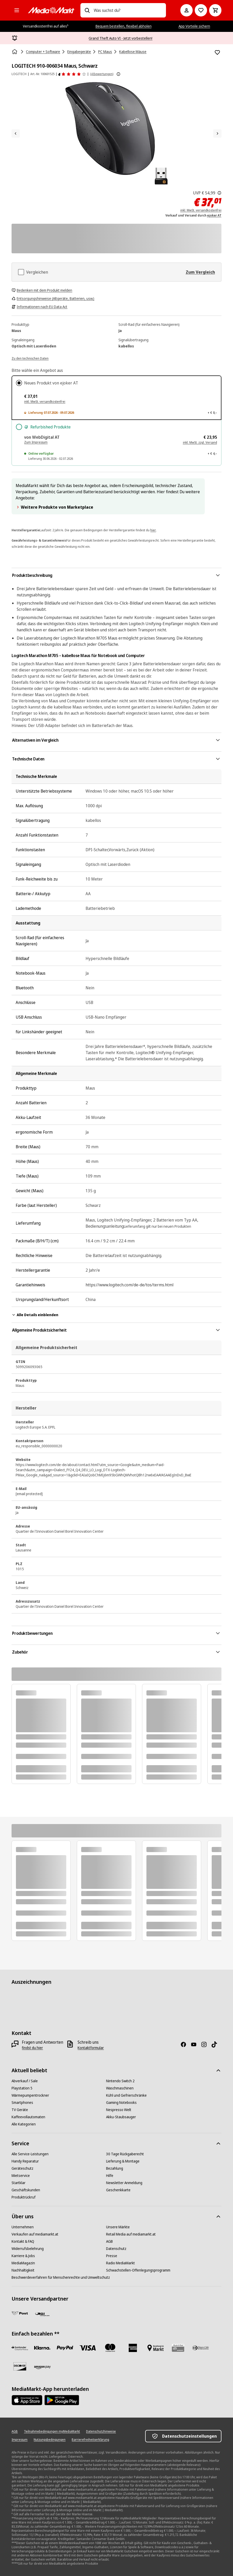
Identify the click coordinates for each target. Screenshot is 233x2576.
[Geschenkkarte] (118, 2190)
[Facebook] (185, 2044)
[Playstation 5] (22, 2088)
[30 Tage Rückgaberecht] (125, 2154)
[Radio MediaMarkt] (120, 2263)
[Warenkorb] (215, 10)
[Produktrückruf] (23, 2197)
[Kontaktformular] (91, 2047)
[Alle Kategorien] (17, 10)
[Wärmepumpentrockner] (30, 2095)
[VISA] (87, 2348)
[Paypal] (65, 2348)
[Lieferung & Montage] (122, 2161)
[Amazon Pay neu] (42, 2367)
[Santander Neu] (20, 2348)
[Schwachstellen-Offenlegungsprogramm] (138, 2270)
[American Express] (133, 2348)
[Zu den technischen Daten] (30, 358)
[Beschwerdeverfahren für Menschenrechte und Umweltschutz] (61, 2277)
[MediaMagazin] (23, 2263)
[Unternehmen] (23, 2227)
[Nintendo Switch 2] (120, 2081)
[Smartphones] (22, 2102)
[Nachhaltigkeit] (23, 2270)
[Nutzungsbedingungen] (50, 2440)
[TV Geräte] (20, 2109)
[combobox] (128, 10)
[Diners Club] (200, 2348)
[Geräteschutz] (22, 2168)
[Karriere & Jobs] (23, 2255)
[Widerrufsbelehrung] (28, 2248)
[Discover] (20, 2366)
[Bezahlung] (114, 2168)
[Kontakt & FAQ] (23, 2241)
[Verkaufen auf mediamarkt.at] (35, 2234)
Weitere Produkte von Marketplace (54, 507)
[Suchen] (87, 10)
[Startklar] (18, 2182)
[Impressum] (19, 2440)
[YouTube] (196, 2044)
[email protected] (29, 1493)
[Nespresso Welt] (118, 2109)
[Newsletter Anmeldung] (124, 2182)
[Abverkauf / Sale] (25, 2081)
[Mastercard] (110, 2348)
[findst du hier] (32, 2047)
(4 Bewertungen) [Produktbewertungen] (101, 74)
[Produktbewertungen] (72, 74)
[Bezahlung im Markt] (155, 2348)
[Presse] (111, 2255)
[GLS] (42, 2314)
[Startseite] (15, 52)
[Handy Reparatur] (25, 2161)
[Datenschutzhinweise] (101, 2431)
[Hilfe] (109, 2175)
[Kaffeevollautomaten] (28, 2117)
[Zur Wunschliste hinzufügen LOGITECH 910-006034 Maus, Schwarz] (217, 52)
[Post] (20, 2313)
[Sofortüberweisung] (42, 2348)
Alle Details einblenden (35, 1314)
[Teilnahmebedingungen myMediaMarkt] (52, 2431)
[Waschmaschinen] (120, 2088)
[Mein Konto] (186, 10)
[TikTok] (216, 2044)
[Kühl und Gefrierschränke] (126, 2095)
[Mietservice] (21, 2175)
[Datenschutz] (116, 2248)
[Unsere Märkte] (118, 2227)
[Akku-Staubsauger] (121, 2117)
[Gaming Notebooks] (121, 2102)
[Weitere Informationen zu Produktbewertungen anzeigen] (118, 74)
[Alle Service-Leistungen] (30, 2154)
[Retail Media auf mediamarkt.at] (131, 2234)
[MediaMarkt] (51, 10)
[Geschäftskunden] (26, 2190)
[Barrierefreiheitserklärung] (90, 2440)
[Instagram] (206, 2044)
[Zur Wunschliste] (201, 10)
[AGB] (109, 2241)
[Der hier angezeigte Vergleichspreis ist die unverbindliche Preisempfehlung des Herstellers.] (219, 193)
